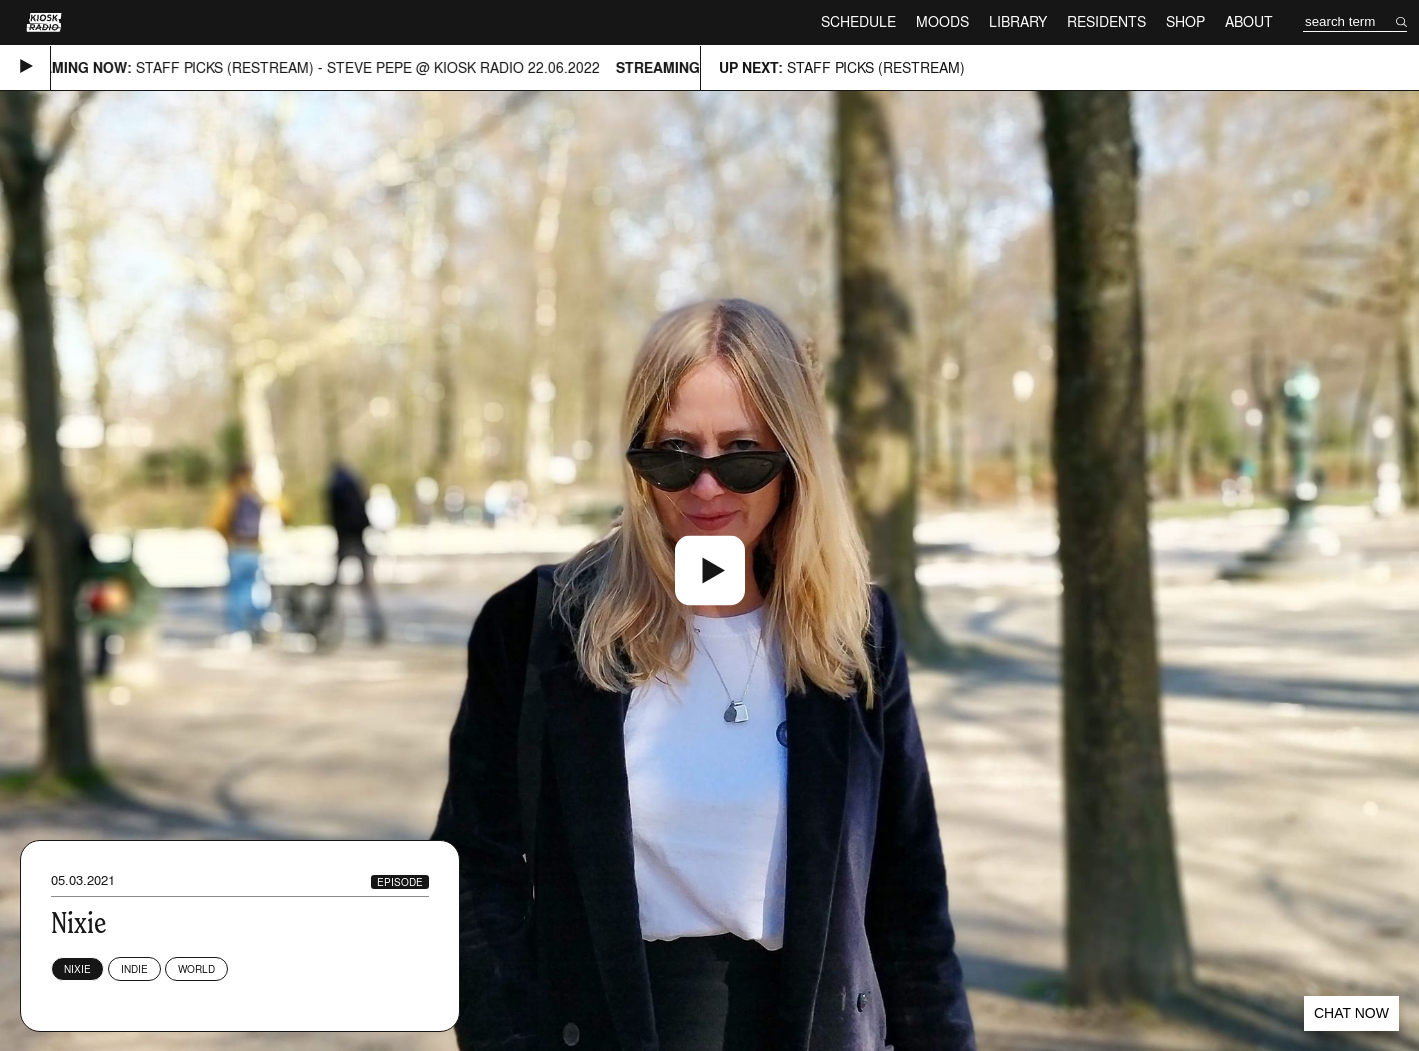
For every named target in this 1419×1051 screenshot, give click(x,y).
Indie (134, 969)
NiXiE (77, 969)
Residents (1106, 21)
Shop (1185, 21)
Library (1018, 21)
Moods (942, 21)
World (196, 969)
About (1249, 21)
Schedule (858, 21)
